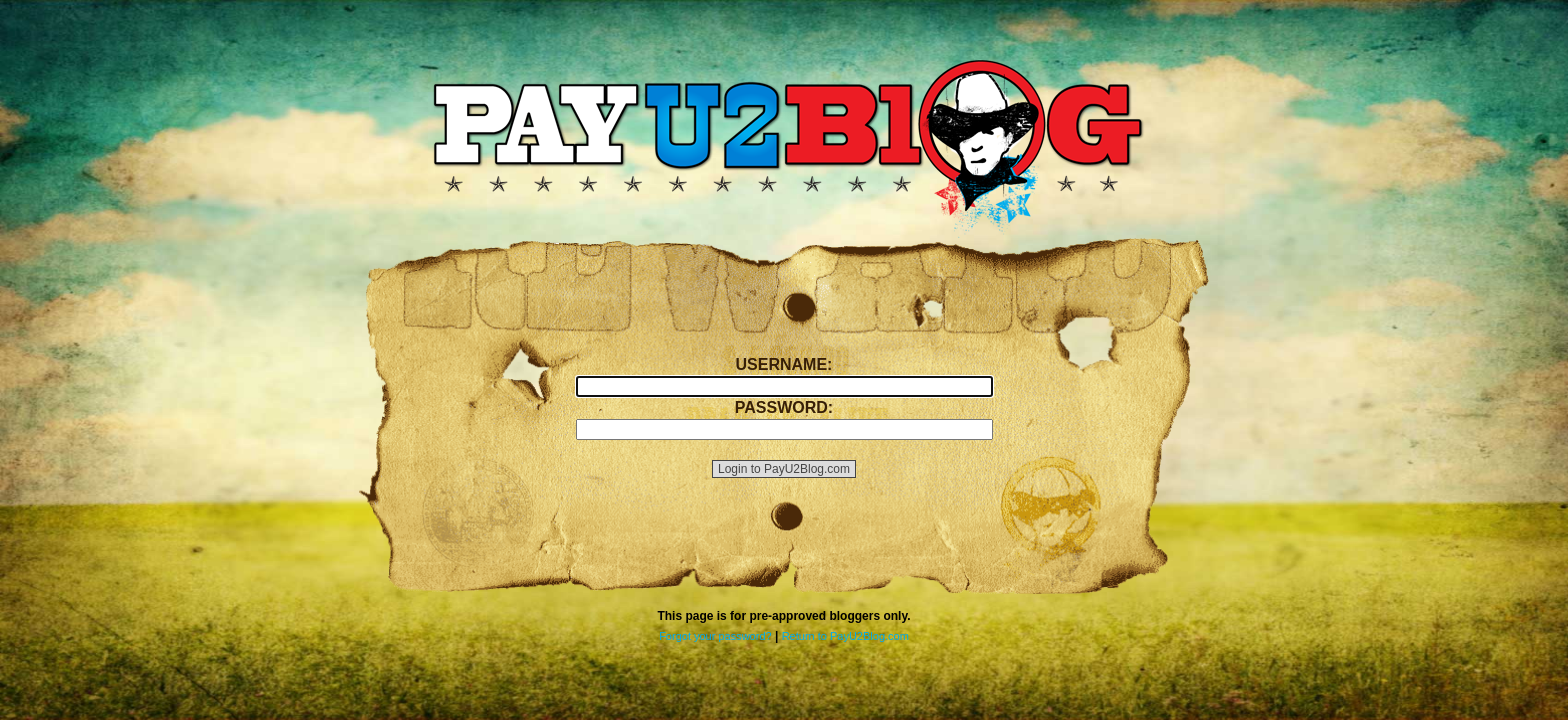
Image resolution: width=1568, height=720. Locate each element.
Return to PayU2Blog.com (845, 636)
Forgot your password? (715, 636)
